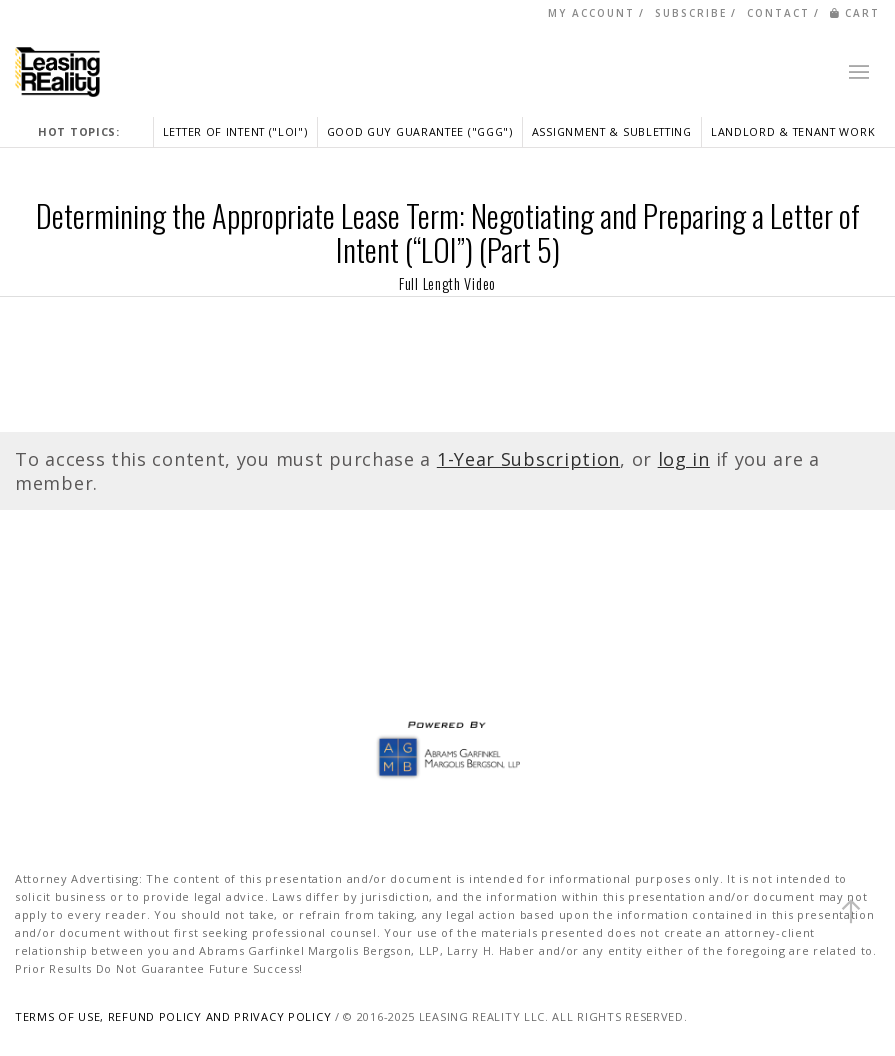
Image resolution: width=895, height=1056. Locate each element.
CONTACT (778, 13)
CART (855, 13)
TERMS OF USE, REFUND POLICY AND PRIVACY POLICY (173, 1016)
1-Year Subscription (528, 459)
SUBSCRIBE (691, 13)
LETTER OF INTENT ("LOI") (235, 131)
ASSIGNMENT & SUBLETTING (612, 131)
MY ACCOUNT (591, 13)
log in (684, 459)
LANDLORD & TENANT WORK (793, 131)
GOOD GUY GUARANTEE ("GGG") (420, 131)
